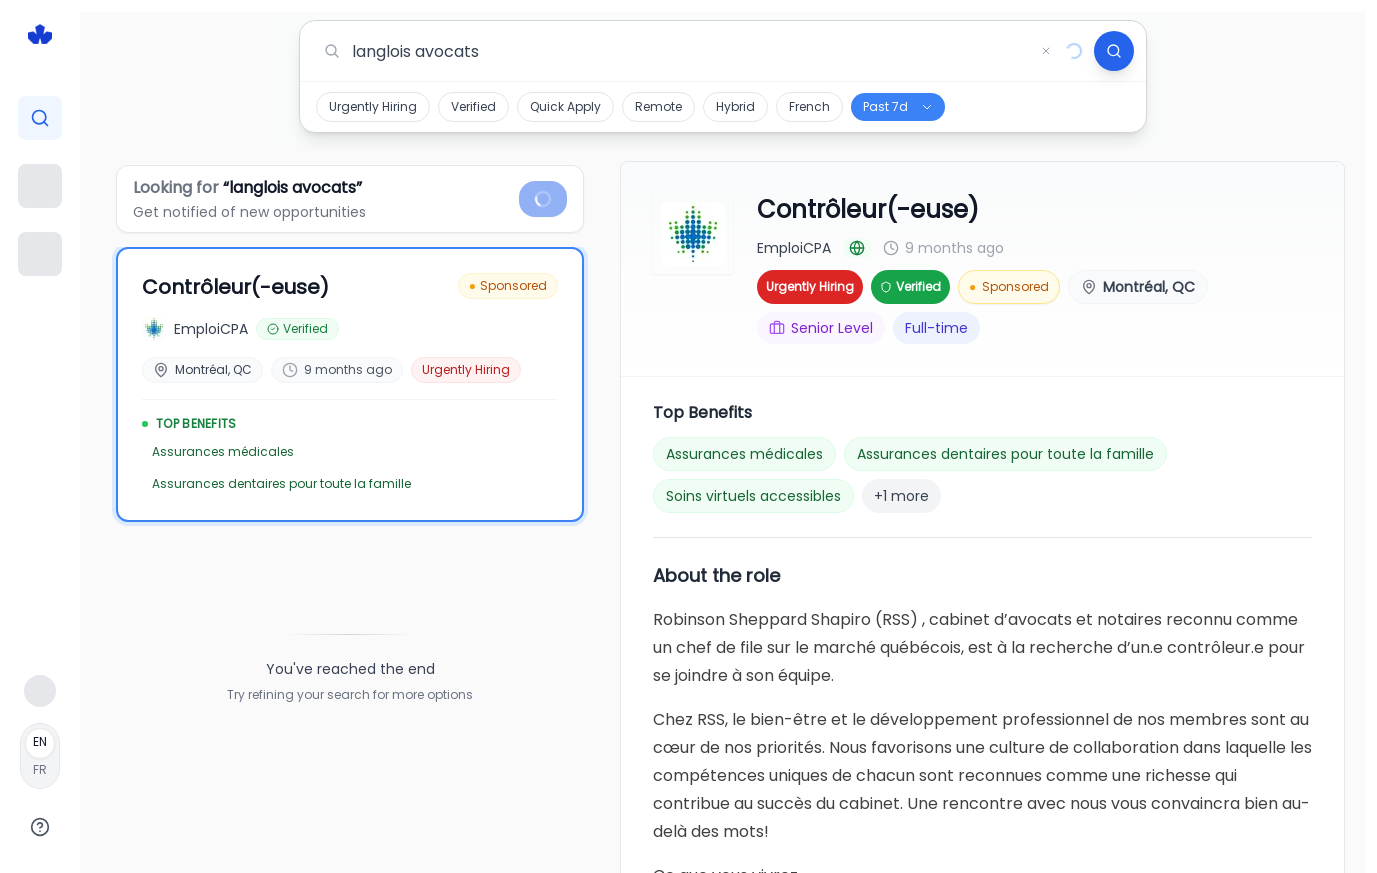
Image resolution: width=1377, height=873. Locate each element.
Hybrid (735, 106)
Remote (658, 106)
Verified (473, 106)
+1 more (901, 496)
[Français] (40, 756)
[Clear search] (1046, 51)
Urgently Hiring (373, 106)
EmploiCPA (794, 248)
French (809, 106)
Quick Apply (565, 106)
